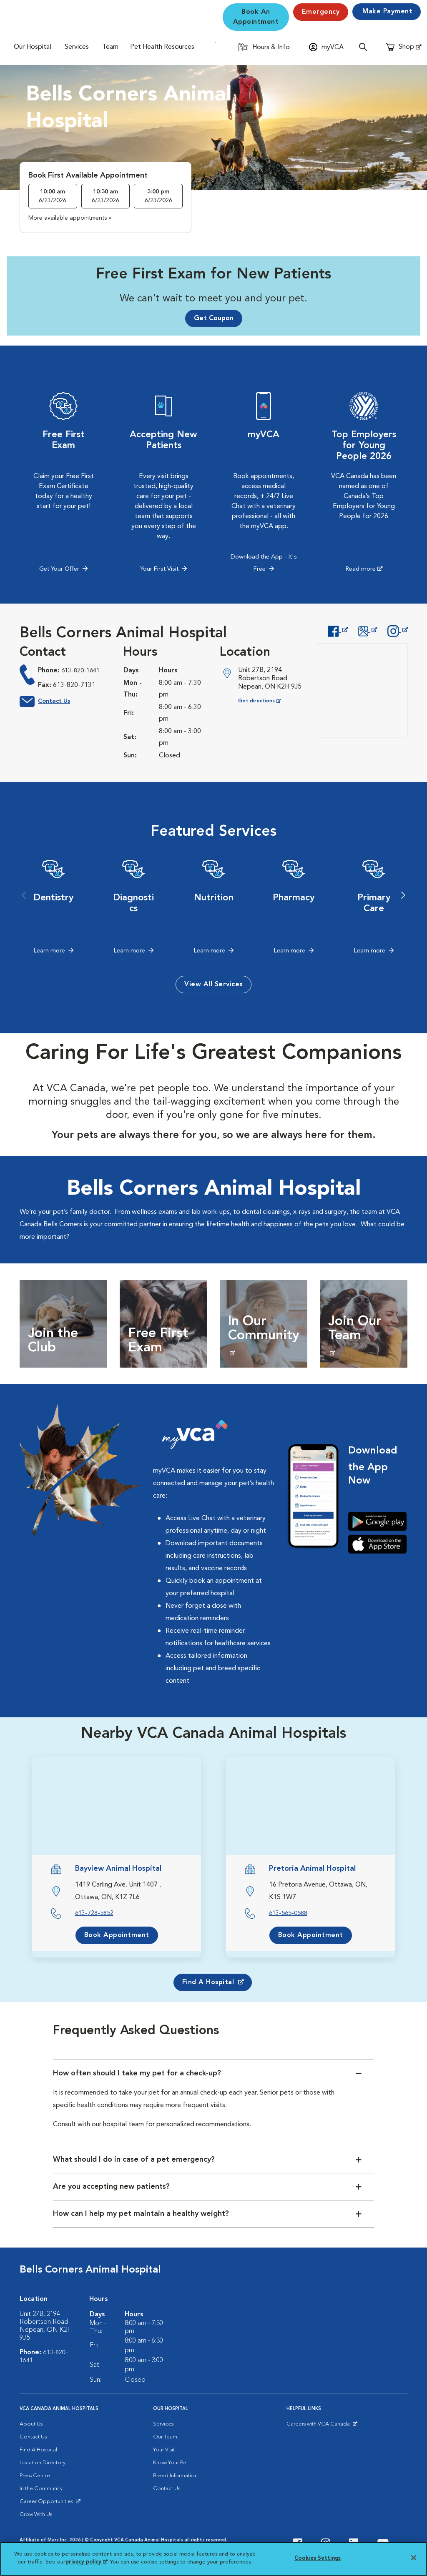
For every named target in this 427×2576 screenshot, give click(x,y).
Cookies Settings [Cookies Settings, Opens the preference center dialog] (317, 2558)
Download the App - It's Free (263, 564)
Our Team (165, 2438)
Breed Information (175, 2477)
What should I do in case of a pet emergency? (134, 2161)
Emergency (321, 12)
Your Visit (164, 2451)
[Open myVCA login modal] (326, 47)
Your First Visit (159, 570)
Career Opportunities (48, 2504)
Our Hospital (32, 47)
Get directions (266, 702)
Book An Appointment (256, 17)
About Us (31, 2425)
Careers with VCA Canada (318, 2427)
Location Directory (42, 2464)
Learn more (49, 952)
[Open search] (365, 47)
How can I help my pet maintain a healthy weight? (141, 2215)
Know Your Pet (170, 2464)
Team (110, 47)
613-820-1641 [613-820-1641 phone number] (82, 672)
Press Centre (35, 2477)
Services (77, 47)
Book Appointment (116, 1936)
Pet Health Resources (162, 47)
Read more (360, 570)
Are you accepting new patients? (111, 2188)
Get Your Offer (59, 570)
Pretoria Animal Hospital (312, 1870)
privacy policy (86, 2562)
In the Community (41, 2490)
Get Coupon (214, 318)
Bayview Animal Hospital (118, 1870)
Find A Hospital (38, 2451)
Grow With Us (36, 2515)
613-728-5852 (96, 1914)
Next (403, 896)
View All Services (213, 985)
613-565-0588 (290, 1914)
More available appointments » (69, 218)
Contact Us (56, 702)
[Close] (413, 2557)
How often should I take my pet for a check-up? (137, 2074)
